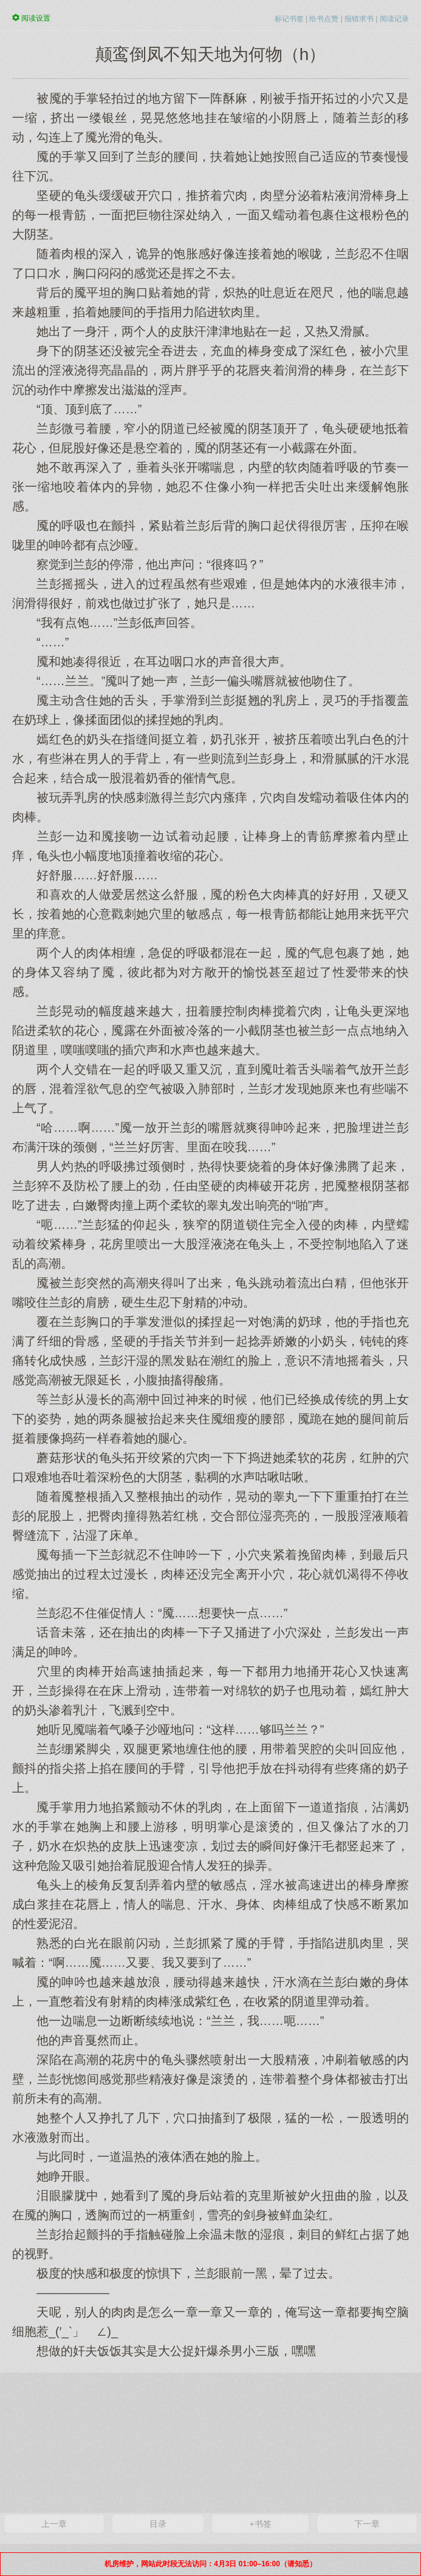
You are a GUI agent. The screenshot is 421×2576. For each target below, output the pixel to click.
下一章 (367, 2524)
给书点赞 (323, 19)
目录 (157, 2524)
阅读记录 (394, 19)
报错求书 (359, 19)
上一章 (54, 2524)
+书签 (261, 2524)
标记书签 (289, 19)
